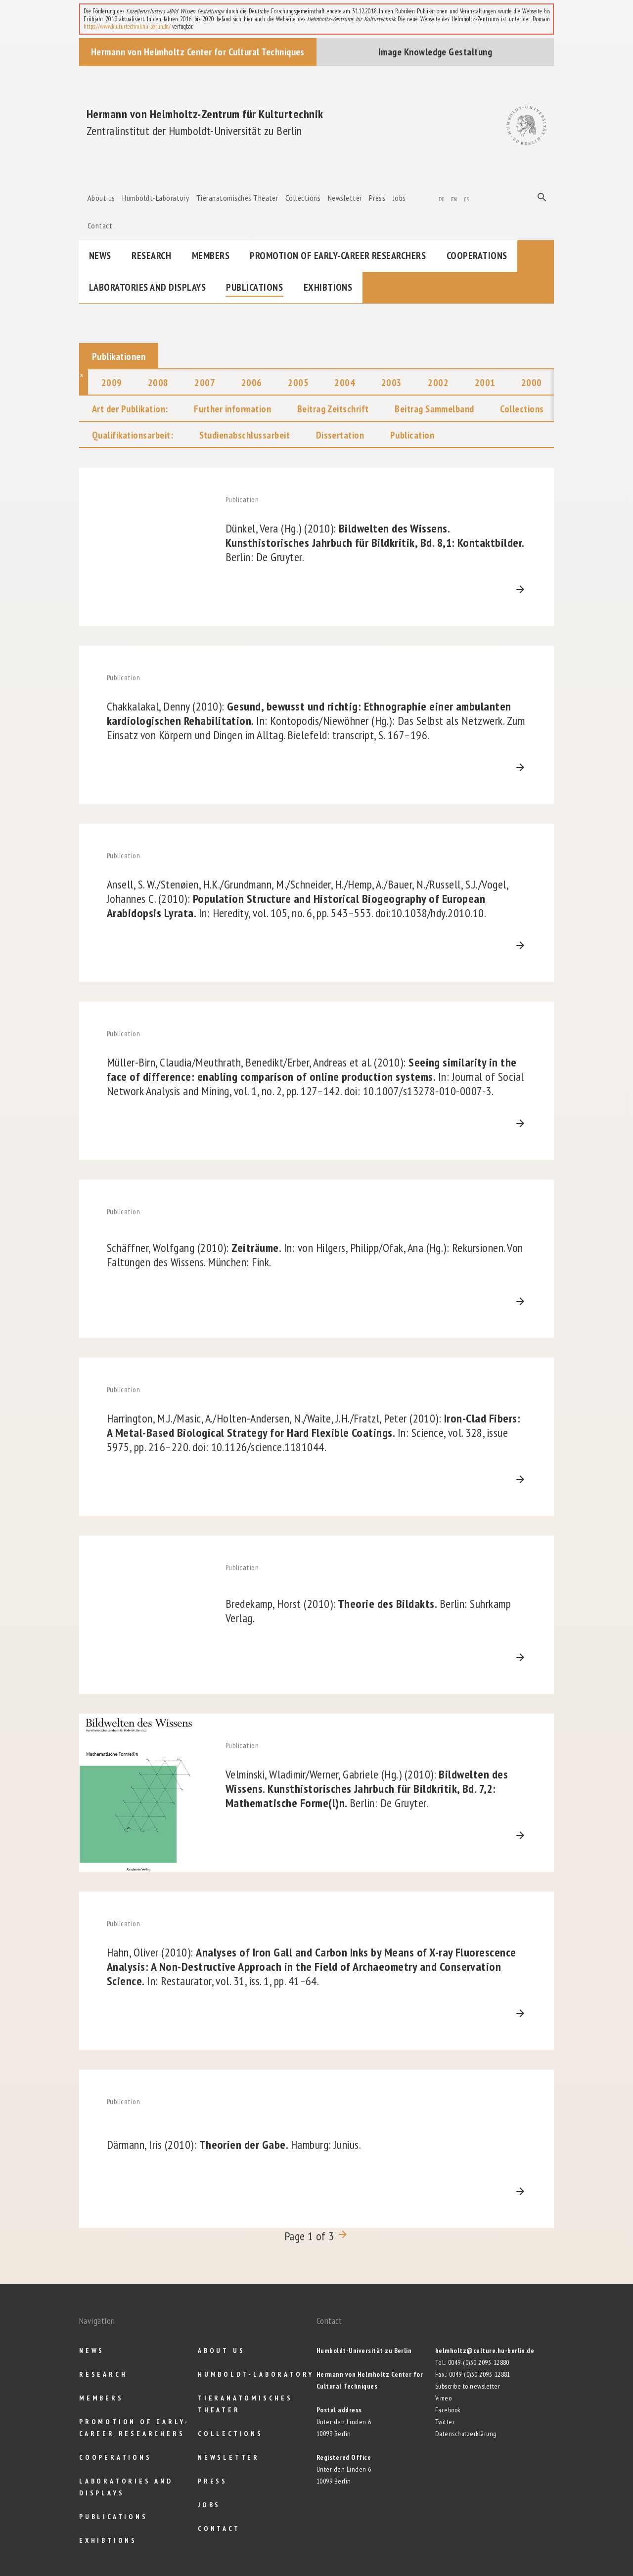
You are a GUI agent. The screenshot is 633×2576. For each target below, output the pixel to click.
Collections (302, 198)
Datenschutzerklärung (466, 2433)
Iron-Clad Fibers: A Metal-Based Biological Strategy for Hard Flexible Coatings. (313, 1433)
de (442, 198)
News (100, 255)
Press (377, 198)
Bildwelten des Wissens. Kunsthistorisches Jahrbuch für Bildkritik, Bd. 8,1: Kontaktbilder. (375, 543)
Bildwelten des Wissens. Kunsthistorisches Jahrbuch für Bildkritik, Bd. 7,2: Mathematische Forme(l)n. (367, 1789)
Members (210, 255)
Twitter (444, 2421)
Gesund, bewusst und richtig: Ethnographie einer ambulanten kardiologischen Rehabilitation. (316, 721)
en (454, 198)
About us (101, 198)
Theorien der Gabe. (234, 2144)
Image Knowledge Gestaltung (435, 51)
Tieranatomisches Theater (237, 198)
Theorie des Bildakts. (368, 1611)
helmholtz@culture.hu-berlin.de (484, 2350)
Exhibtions (328, 287)
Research (151, 255)
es (466, 198)
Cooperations (477, 255)
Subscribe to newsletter (467, 2386)
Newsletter (345, 198)
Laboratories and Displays (147, 287)
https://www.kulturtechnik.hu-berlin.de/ (127, 26)
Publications (254, 287)
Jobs (399, 198)
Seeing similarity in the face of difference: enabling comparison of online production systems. (315, 1077)
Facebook (448, 2409)
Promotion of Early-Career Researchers (338, 255)
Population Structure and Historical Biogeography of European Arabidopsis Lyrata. (307, 899)
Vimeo (443, 2398)
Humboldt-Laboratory (155, 198)
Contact (100, 225)
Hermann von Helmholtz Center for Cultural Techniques (198, 51)
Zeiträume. (315, 1255)
